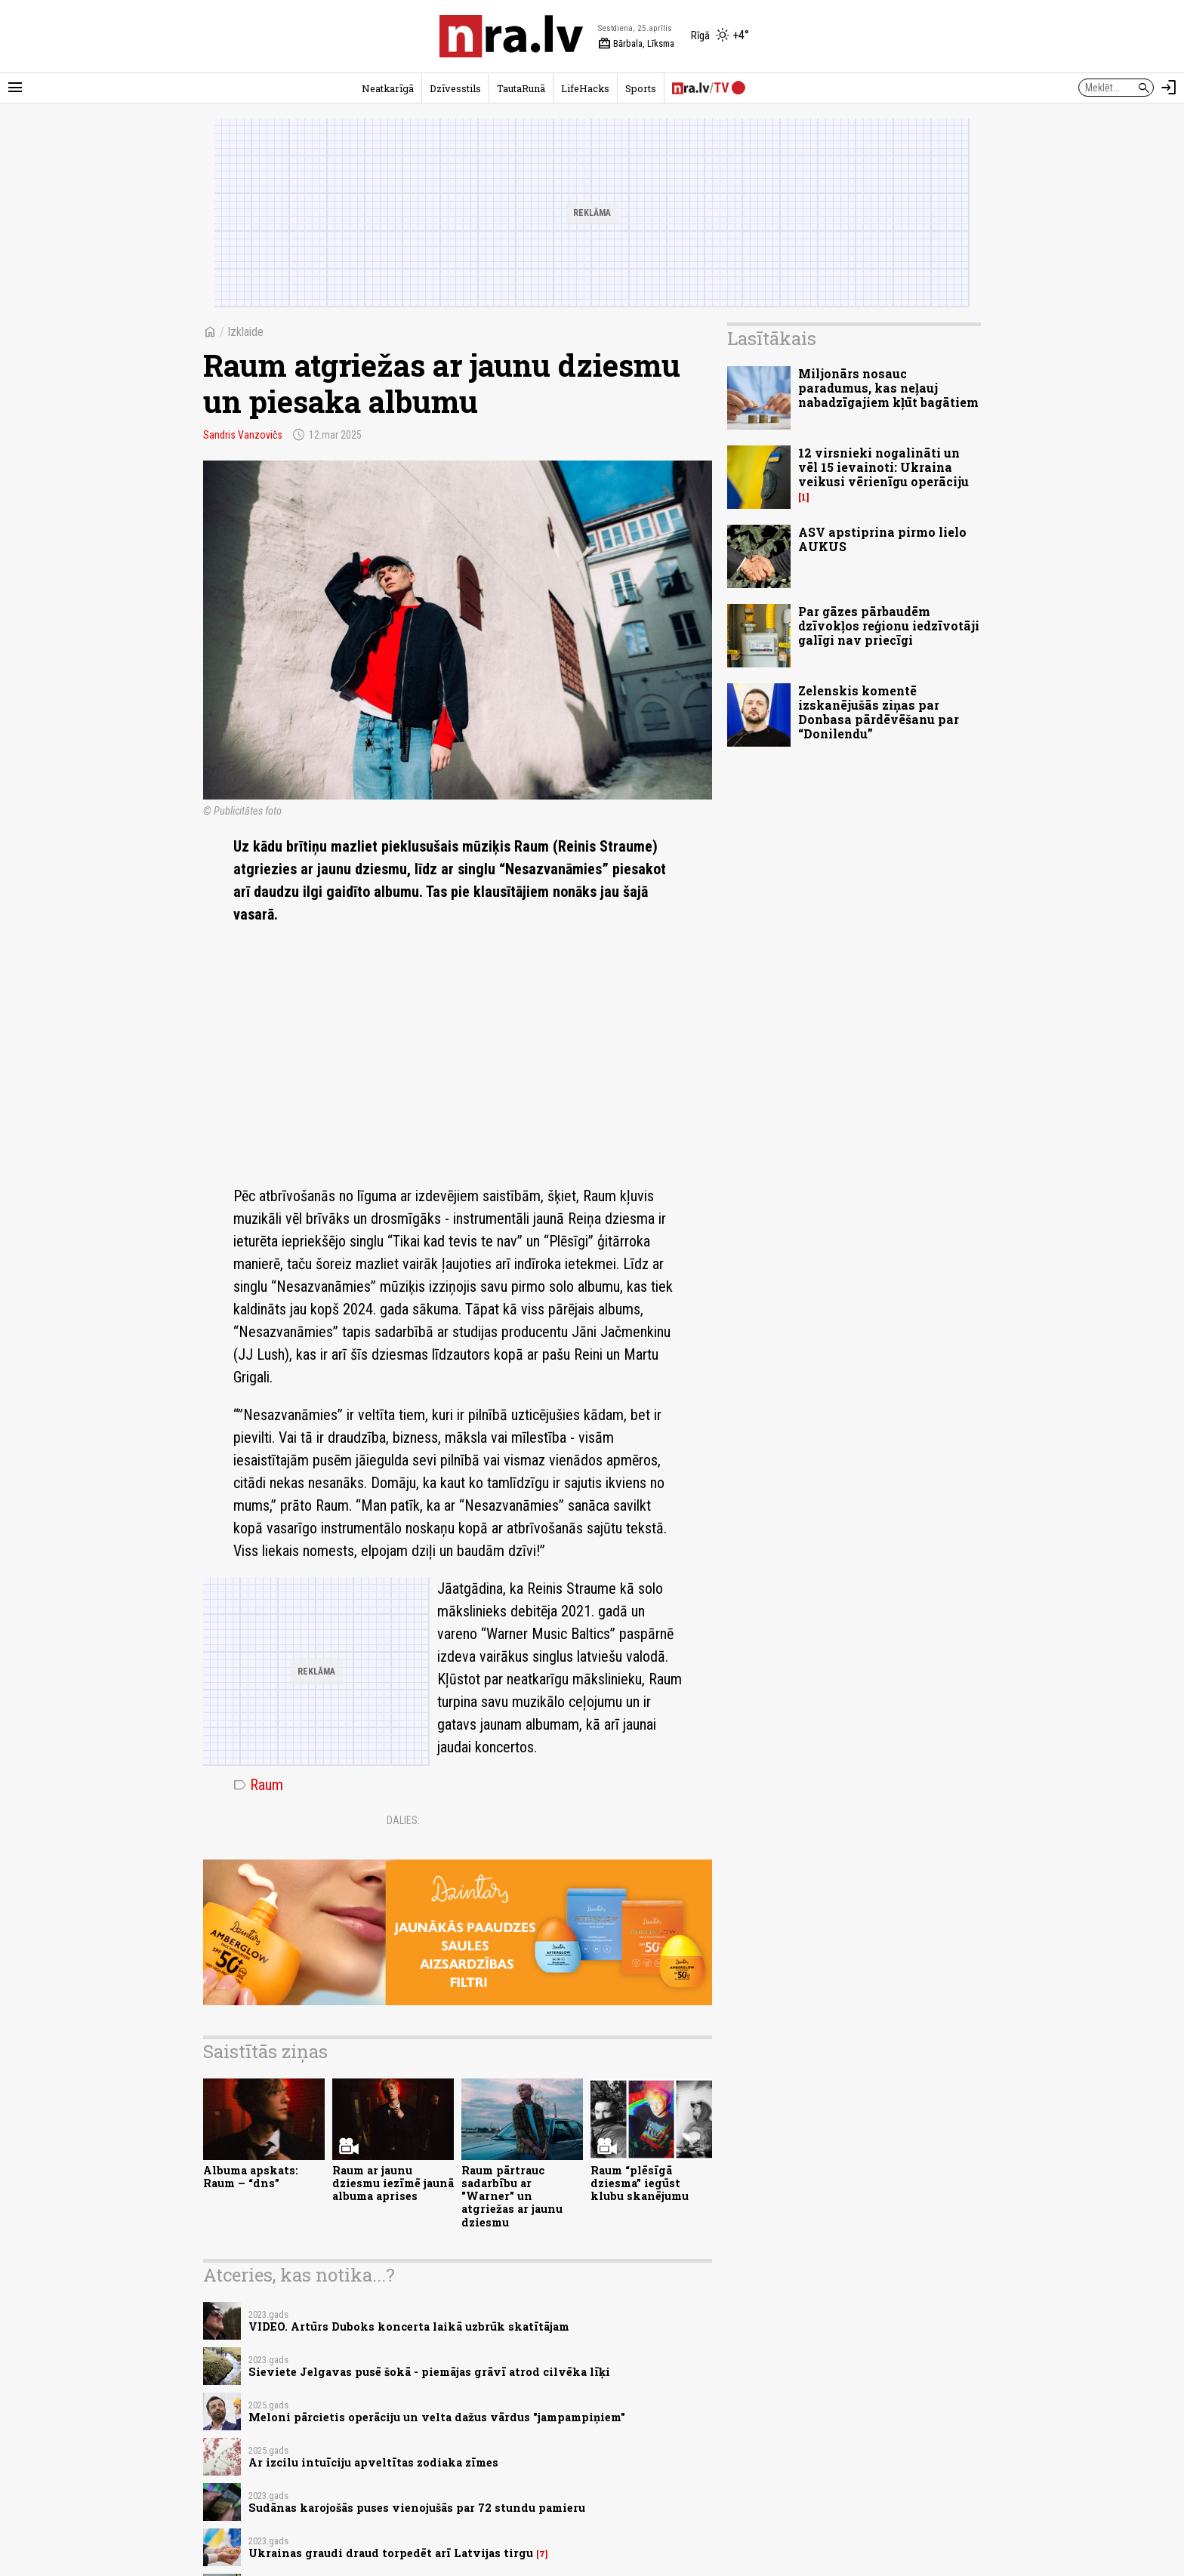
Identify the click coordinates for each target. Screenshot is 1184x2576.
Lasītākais (771, 338)
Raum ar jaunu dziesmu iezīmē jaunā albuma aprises (393, 2183)
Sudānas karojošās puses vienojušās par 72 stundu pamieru (416, 2508)
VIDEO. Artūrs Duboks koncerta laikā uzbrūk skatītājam (408, 2326)
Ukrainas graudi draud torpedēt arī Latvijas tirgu (390, 2553)
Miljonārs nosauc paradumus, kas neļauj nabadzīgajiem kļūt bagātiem (888, 387)
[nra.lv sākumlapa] (511, 36)
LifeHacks (585, 88)
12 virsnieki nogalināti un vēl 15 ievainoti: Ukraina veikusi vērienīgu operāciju (883, 467)
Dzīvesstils (455, 88)
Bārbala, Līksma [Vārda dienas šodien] (636, 43)
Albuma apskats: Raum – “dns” (250, 2176)
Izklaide (245, 332)
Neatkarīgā (388, 88)
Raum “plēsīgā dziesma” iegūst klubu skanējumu (639, 2183)
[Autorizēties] (1169, 87)
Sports (640, 88)
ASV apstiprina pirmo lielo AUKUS (882, 539)
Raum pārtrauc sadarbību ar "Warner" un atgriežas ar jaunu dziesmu (512, 2196)
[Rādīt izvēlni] (15, 87)
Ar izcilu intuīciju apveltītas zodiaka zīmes (373, 2462)
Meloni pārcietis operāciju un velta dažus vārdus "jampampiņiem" (436, 2417)
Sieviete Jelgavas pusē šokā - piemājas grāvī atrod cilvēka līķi (429, 2372)
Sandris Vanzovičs (242, 435)
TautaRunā (521, 88)
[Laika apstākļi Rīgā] (720, 36)
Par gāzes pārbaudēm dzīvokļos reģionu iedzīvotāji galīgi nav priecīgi (888, 625)
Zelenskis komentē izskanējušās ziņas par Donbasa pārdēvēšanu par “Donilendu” (878, 712)
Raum (258, 1785)
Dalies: (403, 1820)
